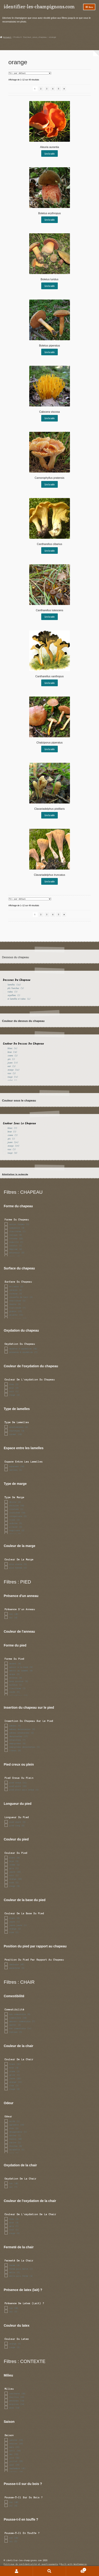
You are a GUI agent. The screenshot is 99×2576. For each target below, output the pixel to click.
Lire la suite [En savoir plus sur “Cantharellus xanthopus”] (50, 683)
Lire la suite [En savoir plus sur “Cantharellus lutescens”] (50, 616)
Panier (76, 2569)
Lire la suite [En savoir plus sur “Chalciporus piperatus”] (50, 749)
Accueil (7, 37)
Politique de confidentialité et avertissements (31, 2564)
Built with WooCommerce (74, 2564)
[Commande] (29, 73)
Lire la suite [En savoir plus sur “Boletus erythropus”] (50, 219)
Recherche (49, 2571)
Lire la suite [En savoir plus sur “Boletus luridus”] (50, 286)
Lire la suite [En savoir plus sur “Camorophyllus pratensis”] (50, 484)
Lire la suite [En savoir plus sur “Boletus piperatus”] (50, 352)
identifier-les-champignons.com (39, 6)
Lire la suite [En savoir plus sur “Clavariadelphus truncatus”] (50, 881)
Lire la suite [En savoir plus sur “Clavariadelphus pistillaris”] (50, 815)
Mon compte (16, 2571)
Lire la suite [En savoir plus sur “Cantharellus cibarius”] (50, 550)
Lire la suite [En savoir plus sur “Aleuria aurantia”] (50, 153)
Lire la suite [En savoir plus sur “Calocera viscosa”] (50, 418)
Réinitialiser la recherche (15, 1174)
